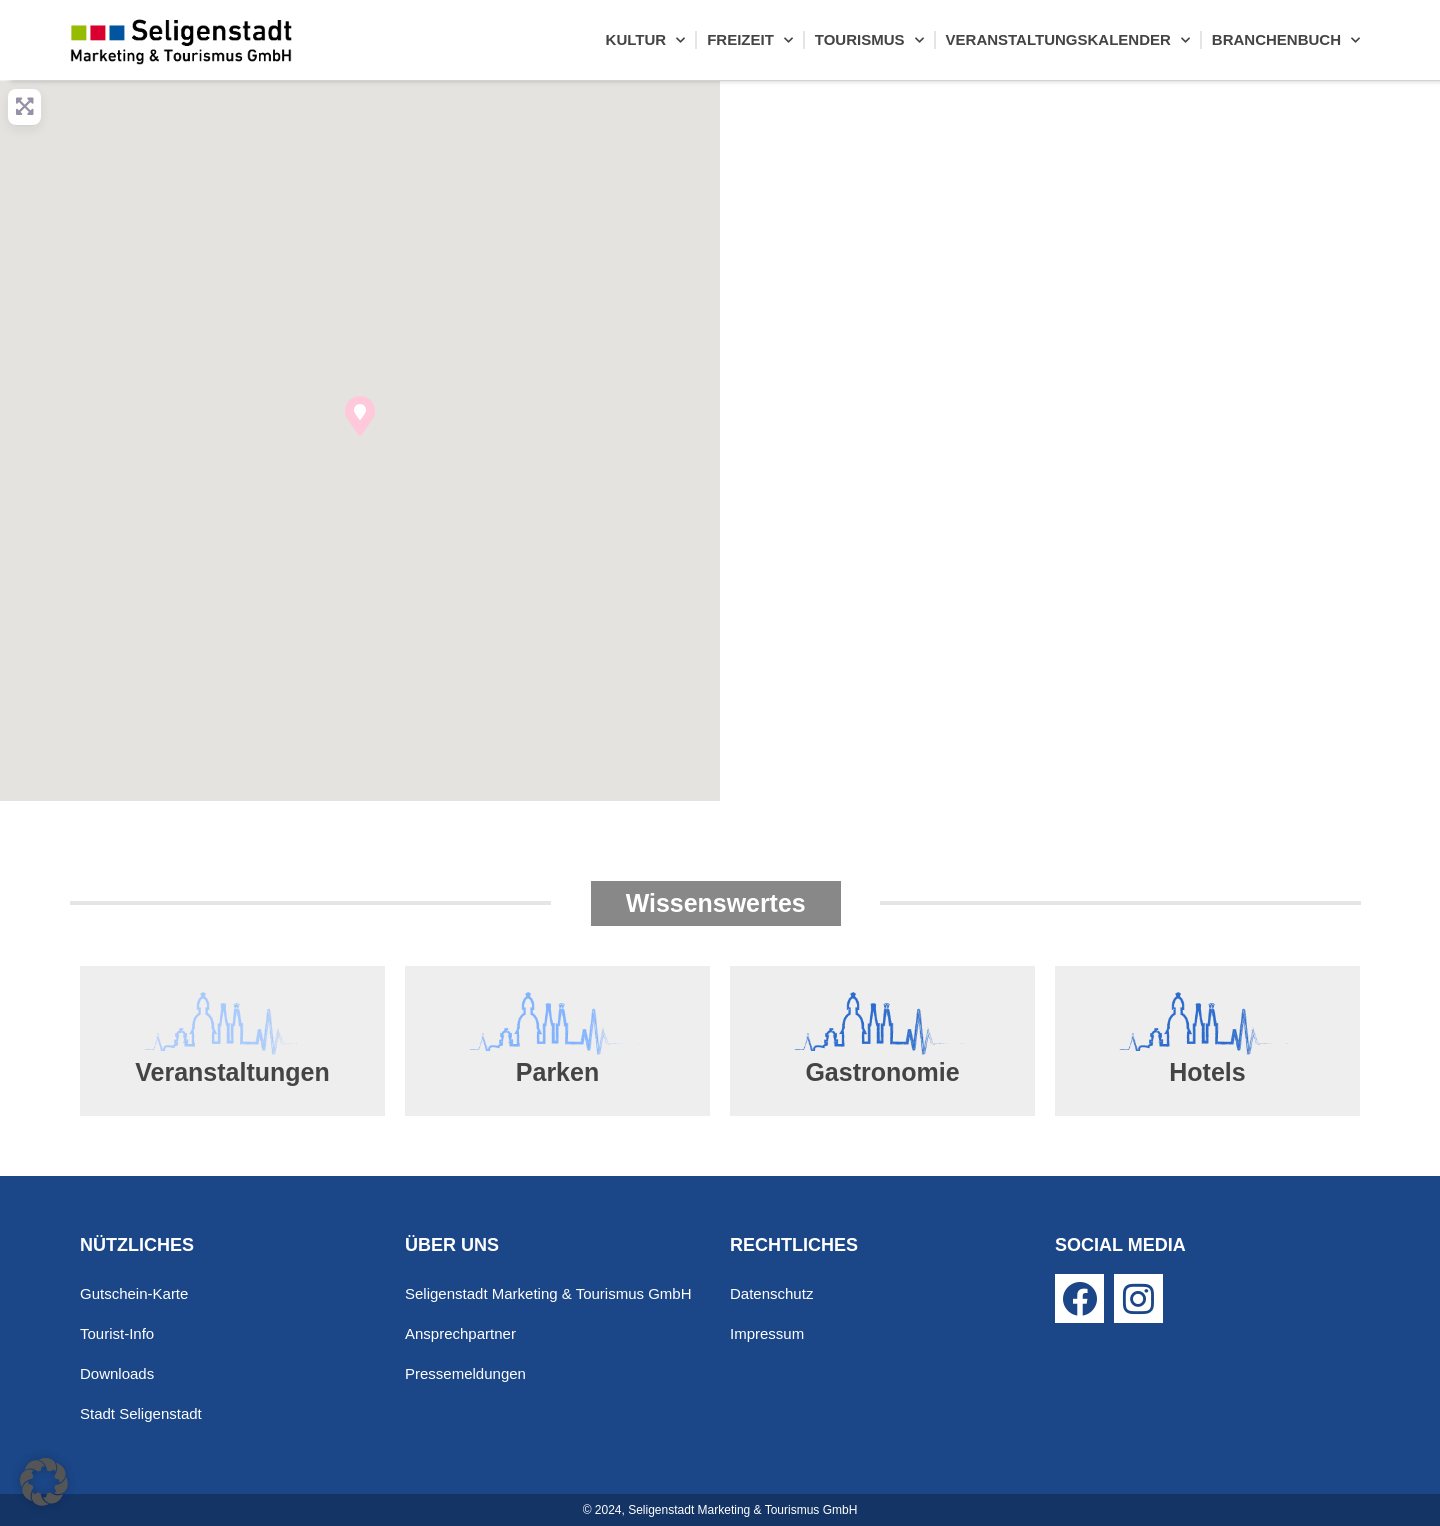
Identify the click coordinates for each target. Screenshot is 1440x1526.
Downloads (117, 1373)
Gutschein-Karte (134, 1293)
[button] (360, 416)
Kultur (646, 40)
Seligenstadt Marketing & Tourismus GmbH (548, 1293)
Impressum (767, 1333)
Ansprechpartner (460, 1333)
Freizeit (750, 40)
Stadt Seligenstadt (141, 1413)
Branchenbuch (1286, 40)
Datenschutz (771, 1293)
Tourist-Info (117, 1333)
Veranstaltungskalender (1068, 40)
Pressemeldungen (465, 1373)
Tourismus (869, 40)
